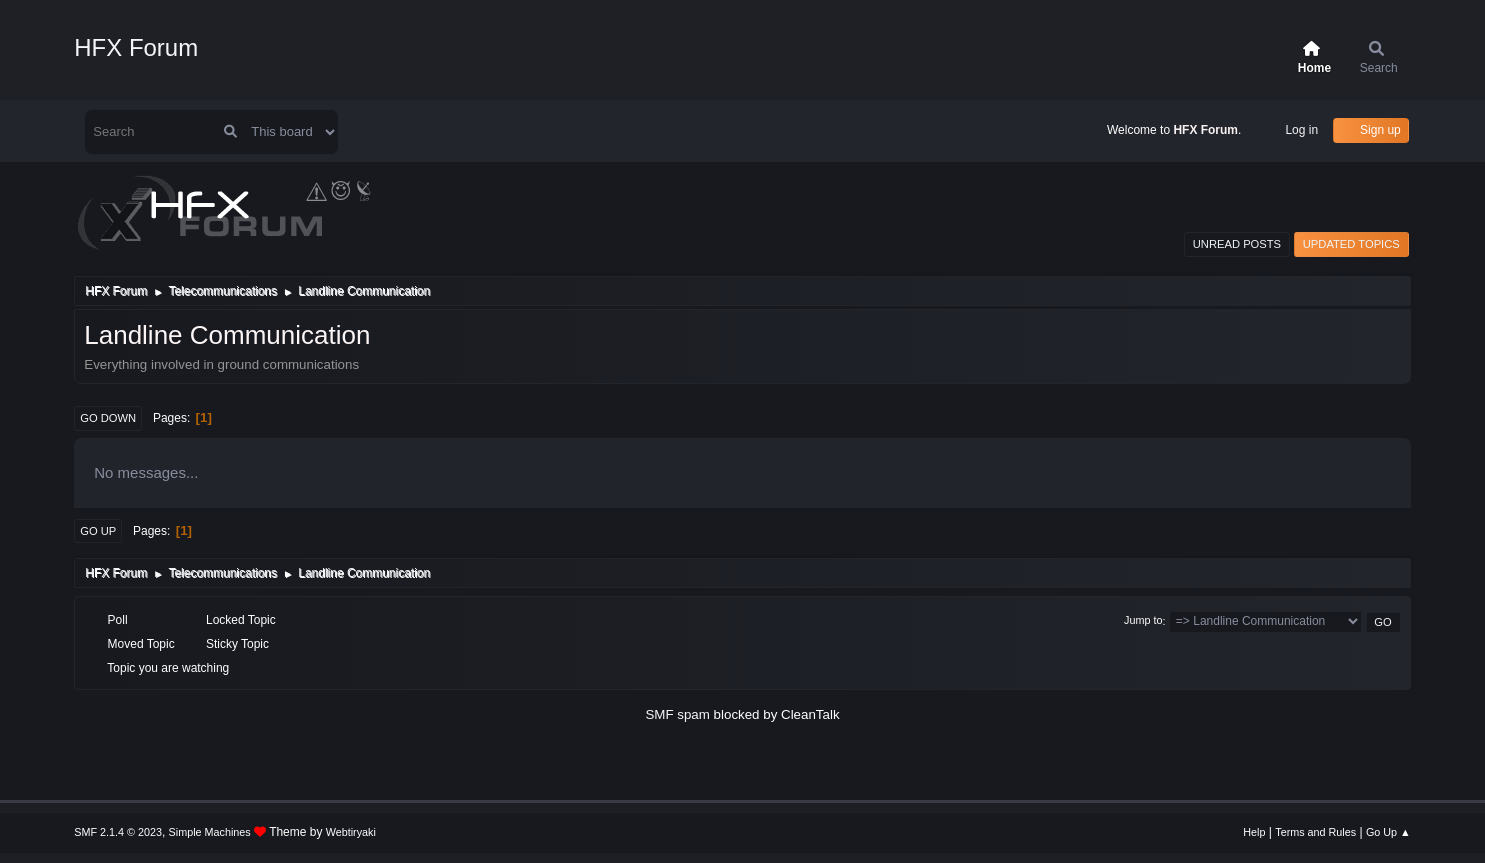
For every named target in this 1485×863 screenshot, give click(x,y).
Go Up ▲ (1388, 832)
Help (1254, 832)
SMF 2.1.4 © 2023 (118, 832)
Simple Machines (210, 832)
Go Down (108, 418)
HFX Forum (136, 47)
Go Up (98, 531)
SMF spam (677, 714)
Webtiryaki (351, 832)
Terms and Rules (1315, 832)
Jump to (1143, 621)
